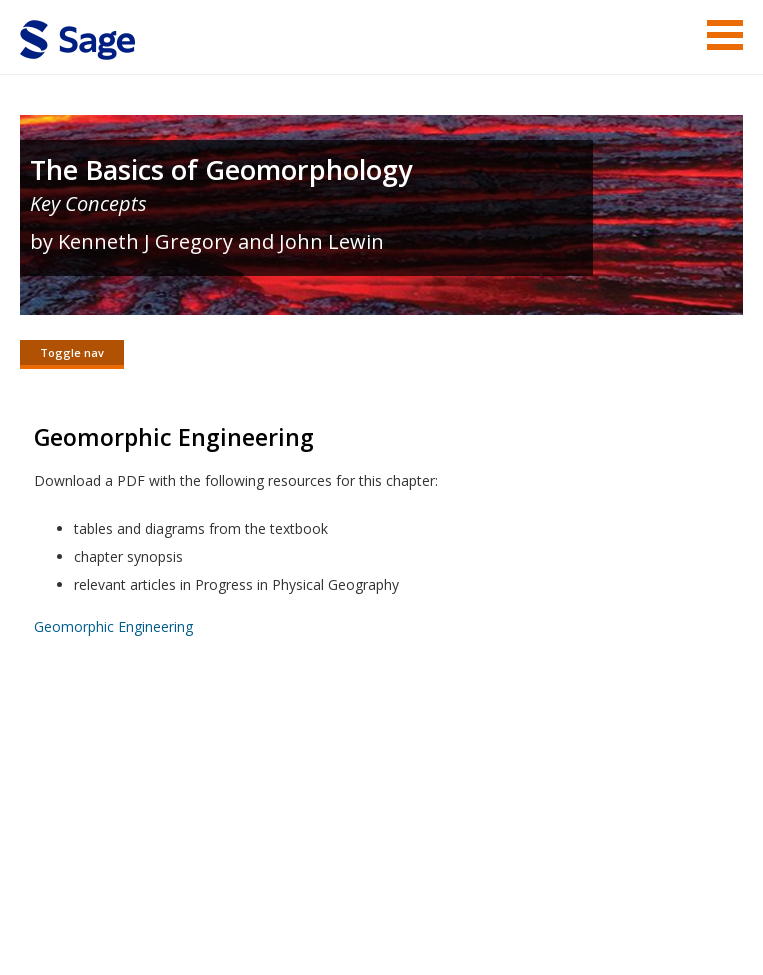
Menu (725, 35)
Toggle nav (72, 352)
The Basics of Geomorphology (221, 169)
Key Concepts (88, 203)
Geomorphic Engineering (113, 628)
